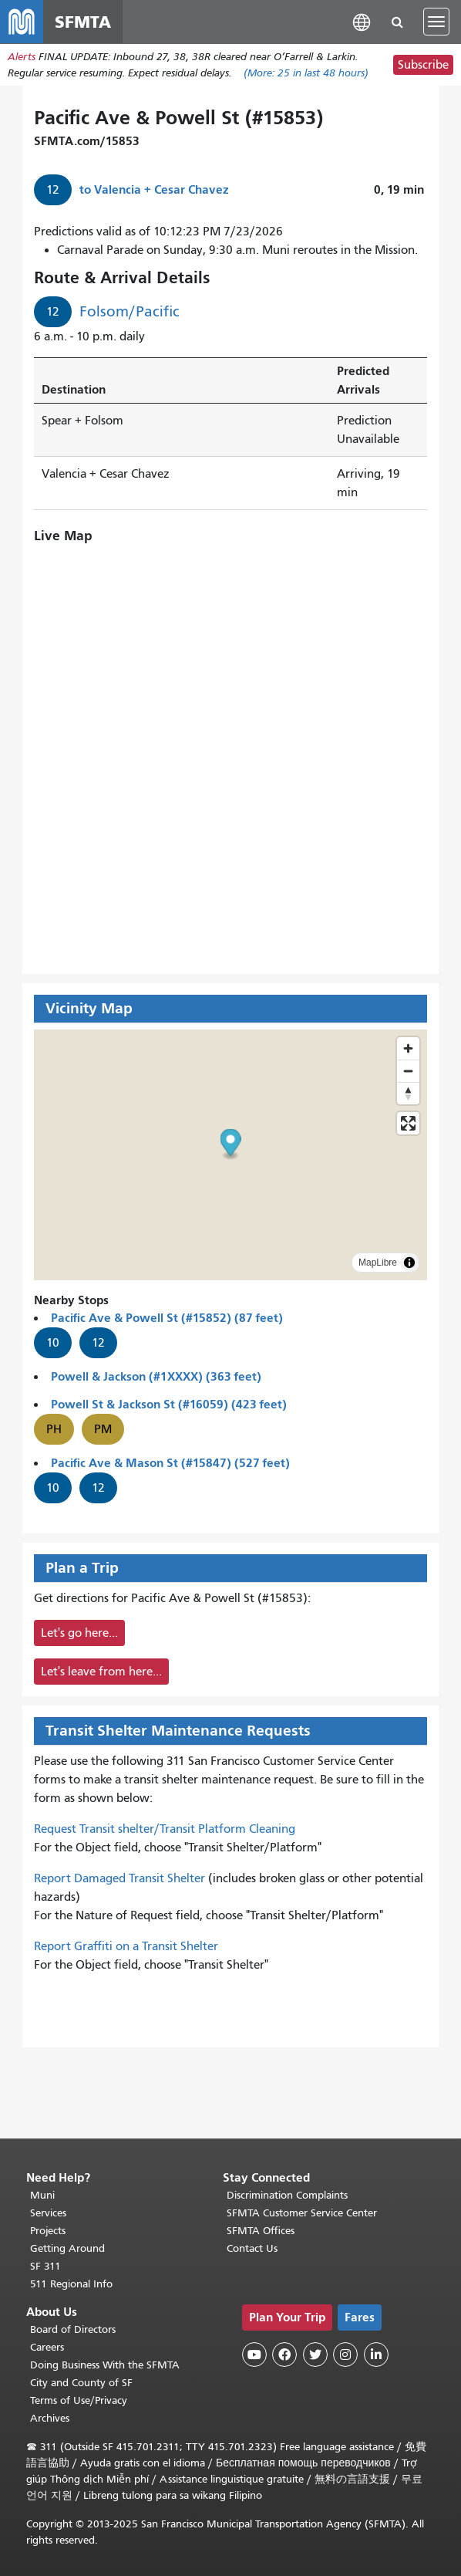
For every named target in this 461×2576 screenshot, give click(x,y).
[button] (361, 21)
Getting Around (67, 2248)
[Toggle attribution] (409, 1262)
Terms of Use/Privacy (78, 2400)
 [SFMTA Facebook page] (284, 2354)
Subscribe (423, 65)
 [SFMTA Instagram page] (345, 2354)
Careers (47, 2347)
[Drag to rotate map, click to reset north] (408, 1093)
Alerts (21, 56)
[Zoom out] (408, 1071)
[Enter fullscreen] (408, 1123)
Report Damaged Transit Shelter (119, 1878)
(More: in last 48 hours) (306, 72)
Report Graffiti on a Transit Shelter (126, 1946)
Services (48, 2212)
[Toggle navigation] (436, 21)
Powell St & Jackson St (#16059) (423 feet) (169, 1404)
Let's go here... (79, 1633)
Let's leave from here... (101, 1671)
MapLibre (377, 1262)
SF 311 (45, 2266)
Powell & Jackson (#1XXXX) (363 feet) (156, 1376)
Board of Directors (73, 2329)
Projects (48, 2230)
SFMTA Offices (260, 2230)
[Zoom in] (408, 1048)
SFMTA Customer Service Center (302, 2212)
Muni (42, 2195)
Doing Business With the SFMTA (105, 2364)
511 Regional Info (71, 2283)
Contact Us (252, 2248)
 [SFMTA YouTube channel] (254, 2354)
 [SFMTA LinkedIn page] (376, 2354)
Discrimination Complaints (287, 2195)
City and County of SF (81, 2382)
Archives (49, 2418)
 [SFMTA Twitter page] (315, 2354)
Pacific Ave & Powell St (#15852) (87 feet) (167, 1317)
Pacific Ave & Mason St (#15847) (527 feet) (170, 1462)
